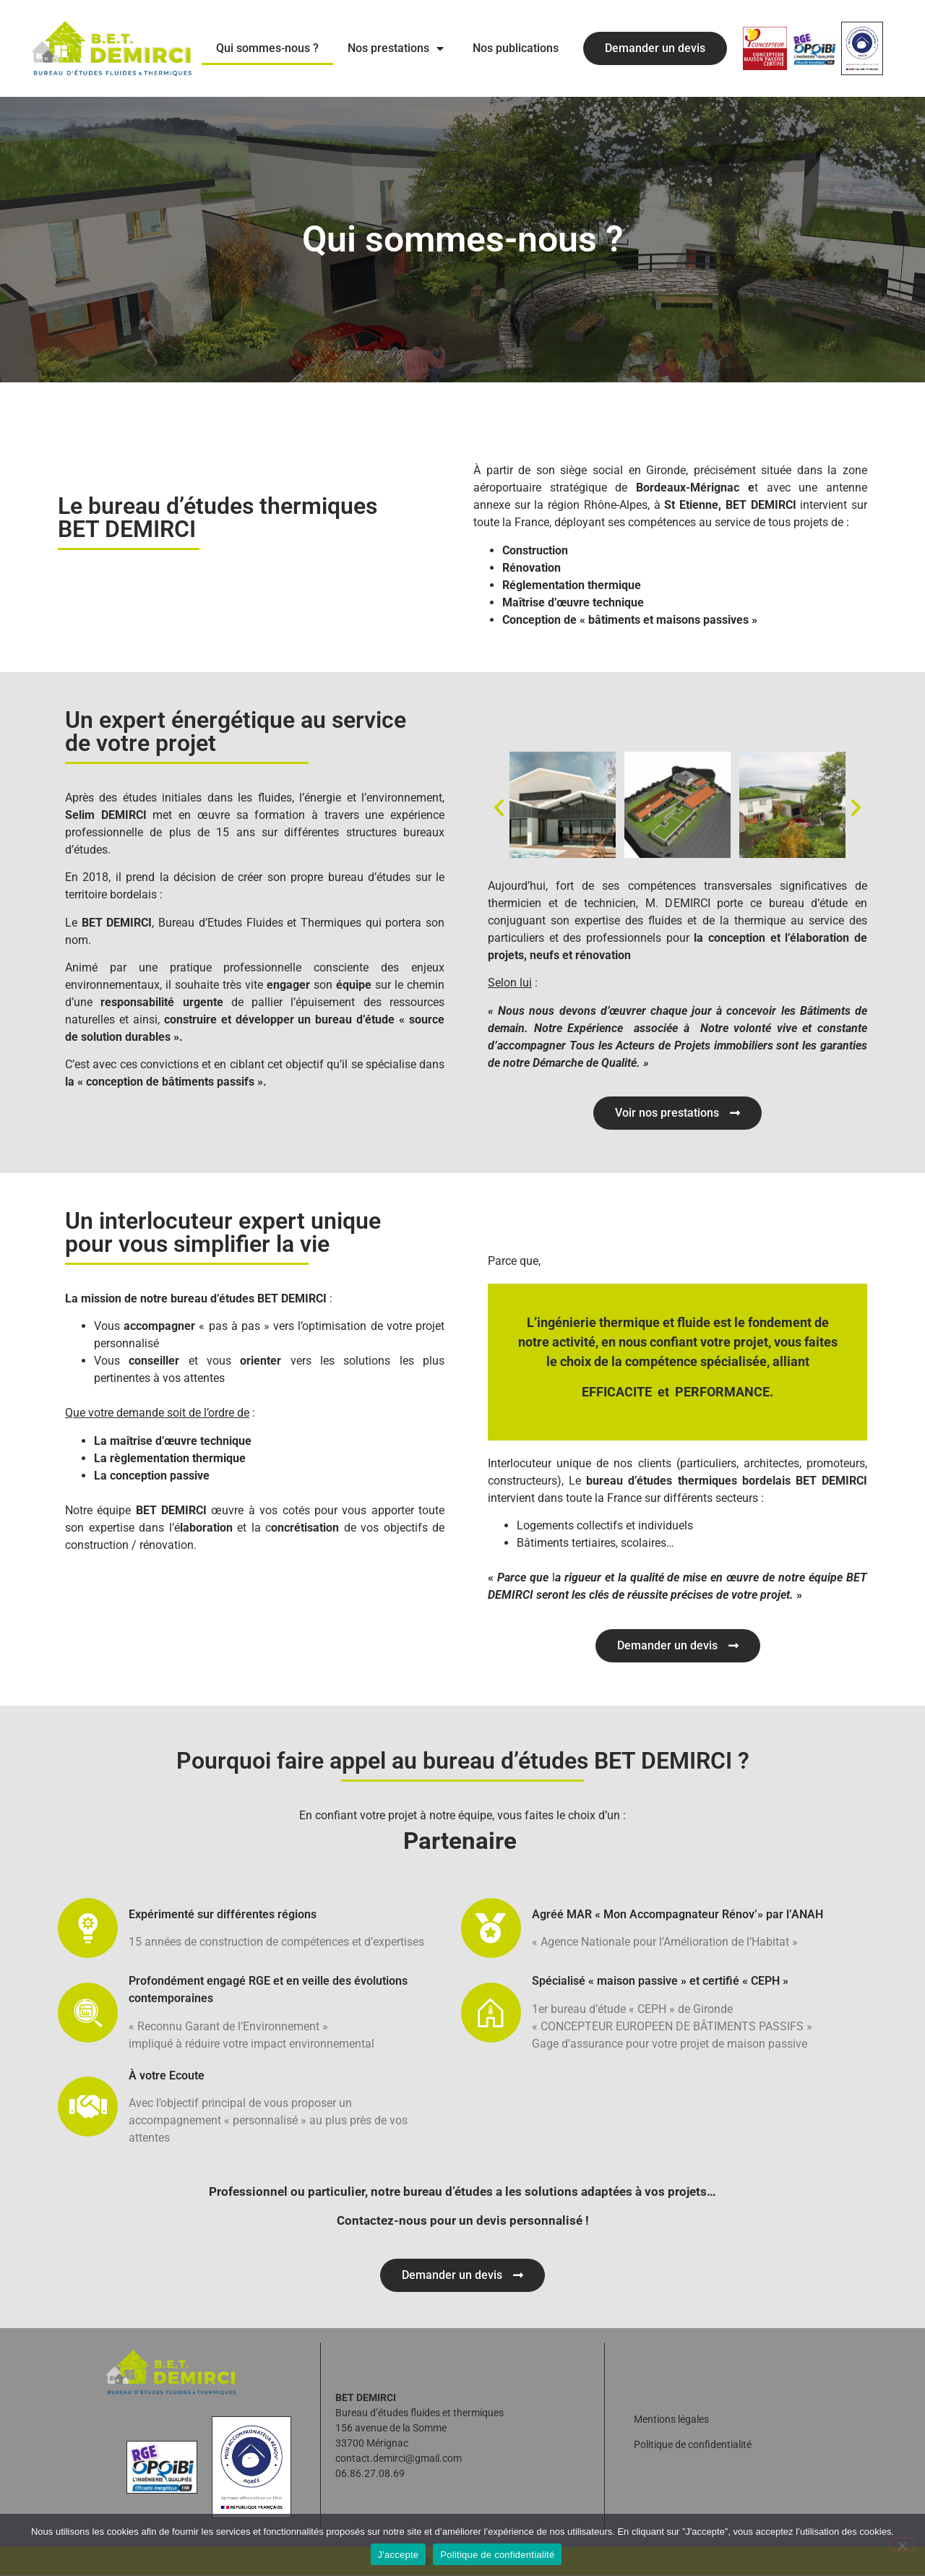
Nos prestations (396, 48)
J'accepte (398, 2554)
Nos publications (516, 48)
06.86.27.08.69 (370, 2474)
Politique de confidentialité (693, 2445)
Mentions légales (671, 2420)
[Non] (902, 2544)
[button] (499, 807)
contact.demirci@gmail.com (398, 2459)
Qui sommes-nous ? (267, 48)
